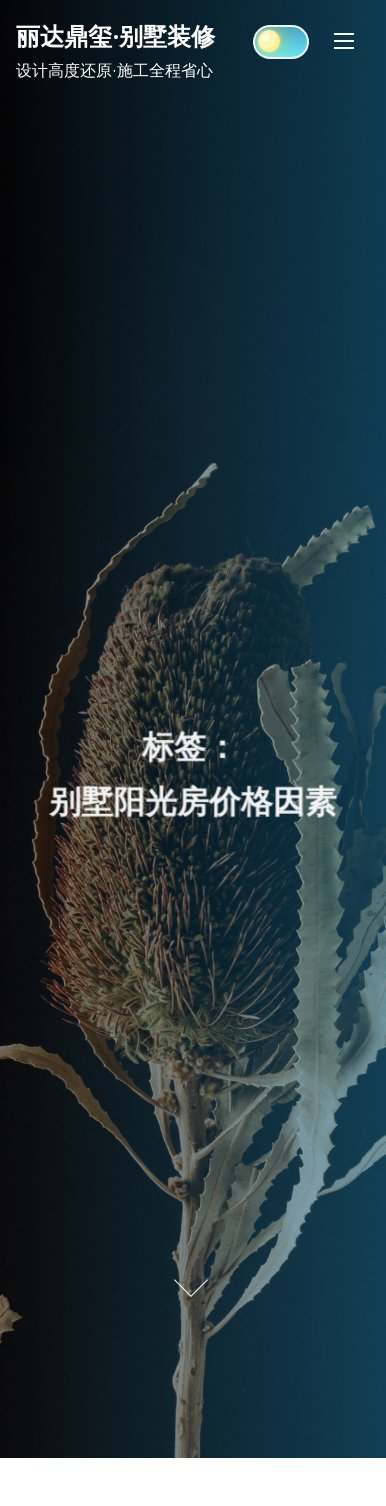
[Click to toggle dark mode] (281, 42)
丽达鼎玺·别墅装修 (115, 36)
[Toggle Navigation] (344, 40)
